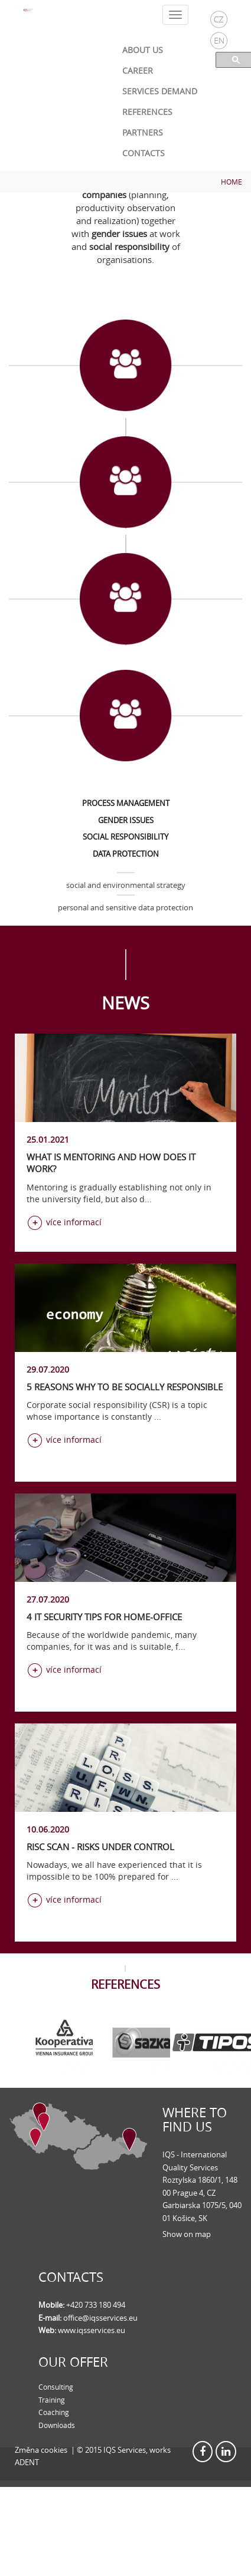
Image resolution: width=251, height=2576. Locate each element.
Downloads (56, 2425)
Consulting (55, 2386)
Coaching (53, 2412)
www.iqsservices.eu (91, 2330)
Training (51, 2399)
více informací (74, 1222)
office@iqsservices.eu (100, 2317)
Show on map (186, 2234)
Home (231, 181)
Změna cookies (41, 2450)
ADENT (27, 2462)
